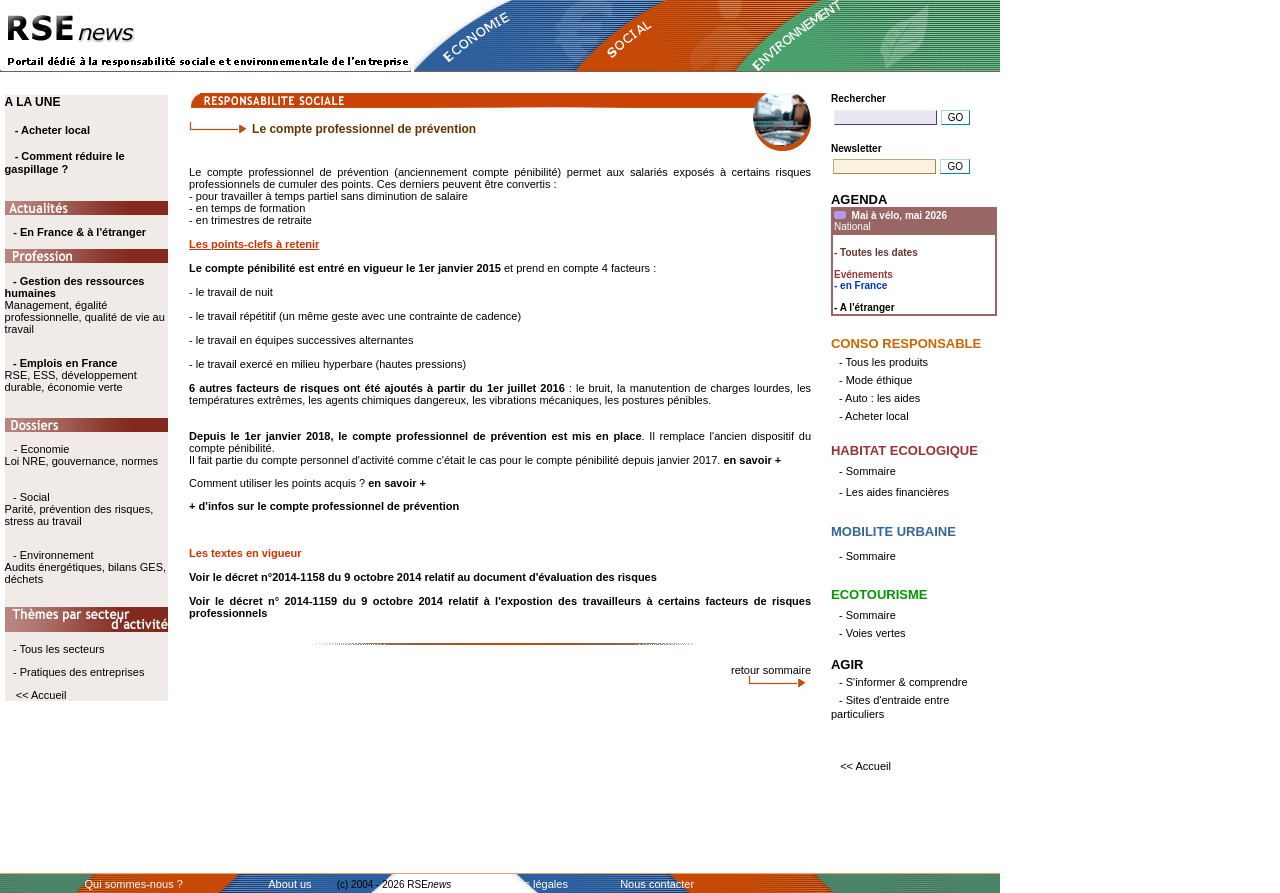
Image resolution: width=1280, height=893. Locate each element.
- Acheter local (52, 130)
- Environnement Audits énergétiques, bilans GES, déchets (85, 567)
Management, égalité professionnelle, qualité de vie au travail (85, 305)
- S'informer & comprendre (903, 682)
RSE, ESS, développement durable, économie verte (71, 381)
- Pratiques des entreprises (78, 672)
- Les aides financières (894, 492)
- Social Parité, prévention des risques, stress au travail (79, 509)
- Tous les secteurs (59, 649)
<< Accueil (41, 695)
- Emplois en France (65, 363)
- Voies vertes (872, 633)
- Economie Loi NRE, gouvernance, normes (81, 455)
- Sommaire (867, 471)
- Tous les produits (883, 362)
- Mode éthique (875, 380)
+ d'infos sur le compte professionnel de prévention (324, 506)
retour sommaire (771, 670)
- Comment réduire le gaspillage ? (65, 162)
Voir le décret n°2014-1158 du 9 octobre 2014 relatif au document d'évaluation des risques (423, 577)
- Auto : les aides (879, 398)
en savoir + (752, 460)
